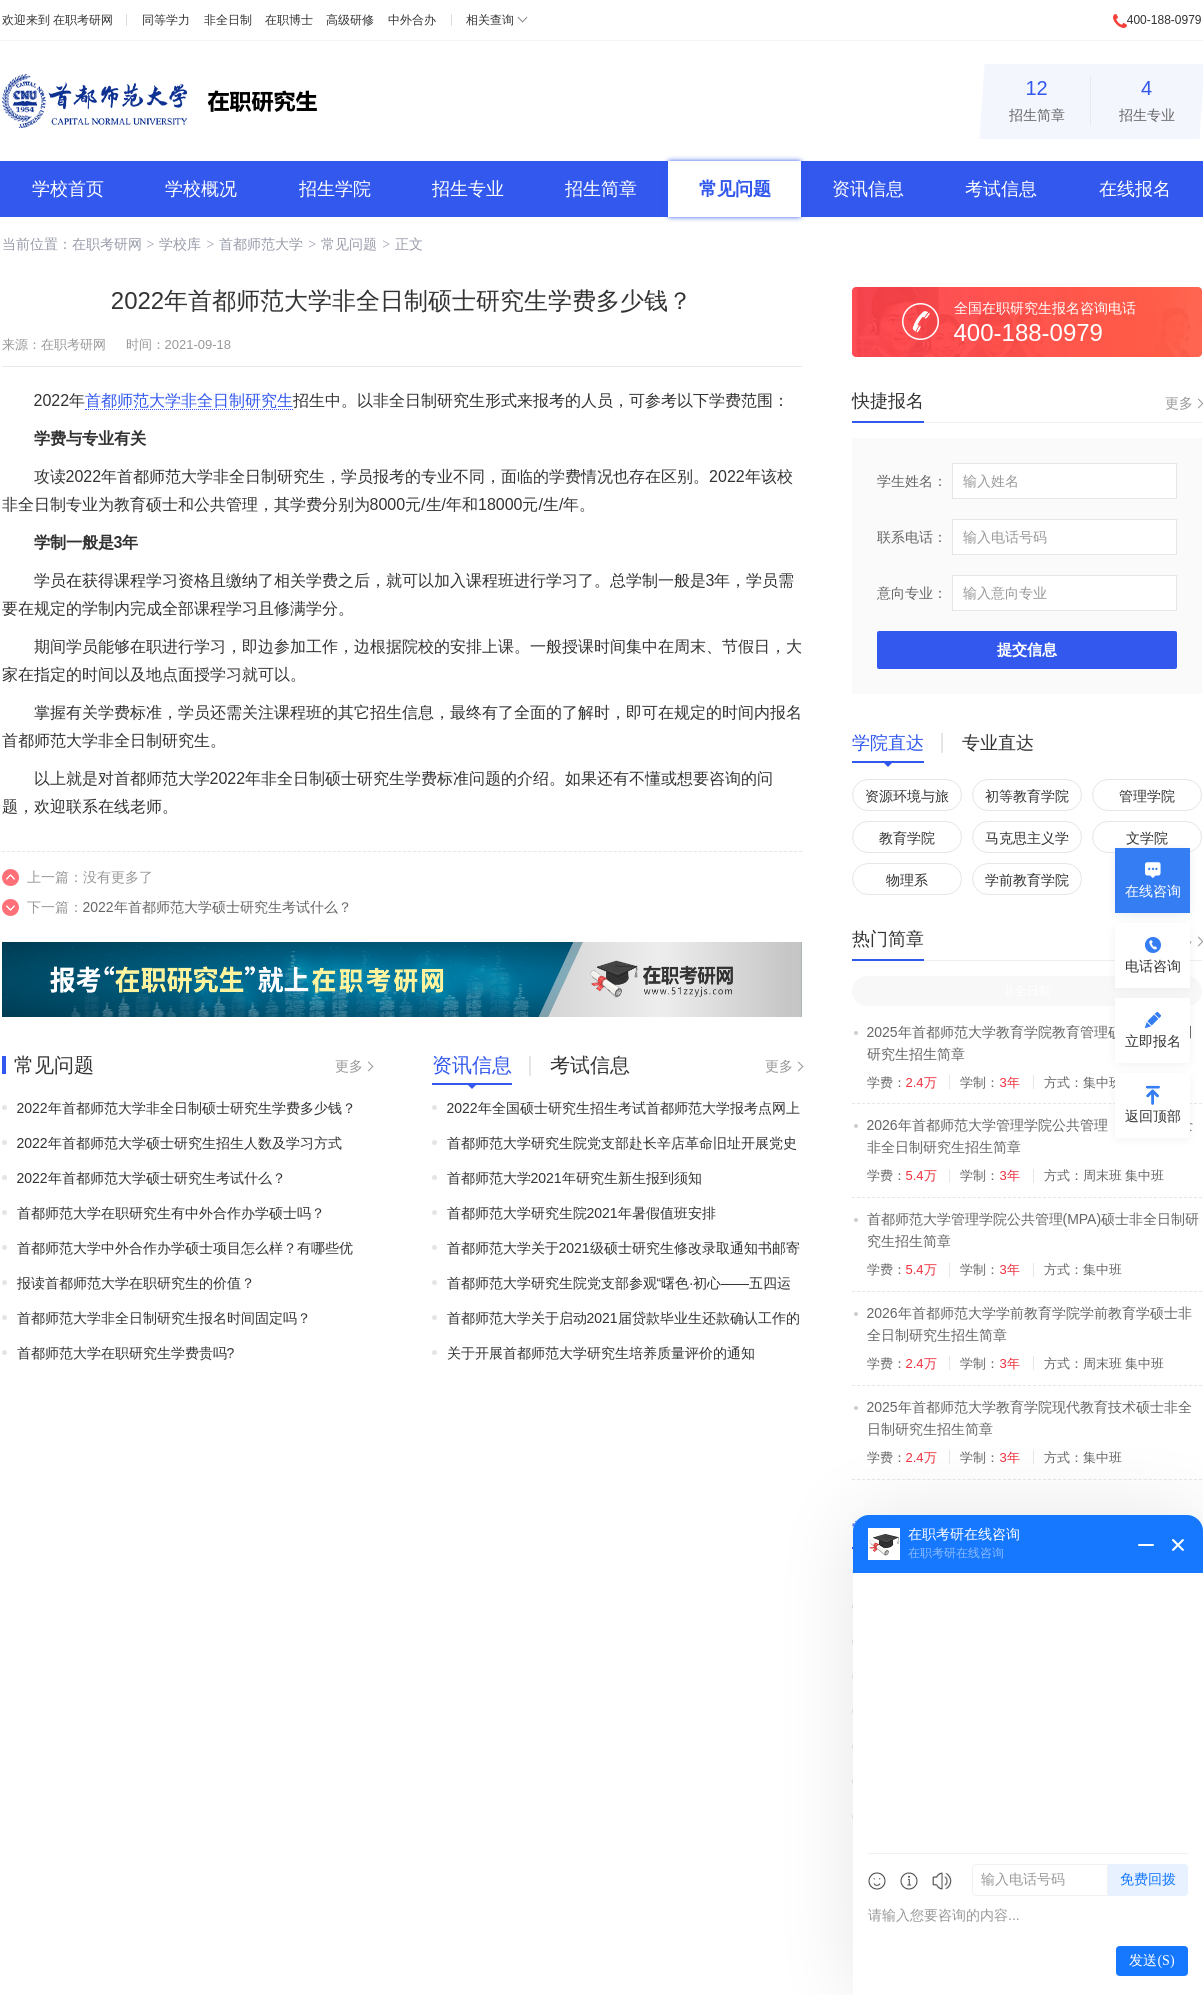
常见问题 (735, 189)
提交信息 (1027, 649)
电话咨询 (1153, 966)
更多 (349, 1066)
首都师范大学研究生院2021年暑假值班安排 (581, 1213)
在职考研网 (83, 20)
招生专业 (1147, 97)
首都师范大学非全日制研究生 (189, 400)
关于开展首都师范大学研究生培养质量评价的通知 (601, 1353)
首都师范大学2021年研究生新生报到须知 (574, 1178)
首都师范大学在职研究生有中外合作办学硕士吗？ (171, 1213)
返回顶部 (1153, 1116)
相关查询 (490, 20)
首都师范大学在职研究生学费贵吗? (126, 1353)
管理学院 (1147, 796)
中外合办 (412, 20)
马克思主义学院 (1027, 841)
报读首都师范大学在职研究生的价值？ (136, 1283)
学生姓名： (912, 481)
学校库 (180, 244)
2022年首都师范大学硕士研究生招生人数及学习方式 (179, 1143)
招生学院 (335, 189)
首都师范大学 (261, 244)
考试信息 (1001, 189)
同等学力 (166, 20)
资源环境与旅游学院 (907, 799)
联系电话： (912, 537)
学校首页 (68, 189)
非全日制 (228, 20)
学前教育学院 (1027, 880)
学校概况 (201, 189)
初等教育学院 (1027, 796)
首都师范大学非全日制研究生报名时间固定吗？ (164, 1318)
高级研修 (350, 20)
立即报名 (1153, 1041)
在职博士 (289, 20)
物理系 (907, 880)
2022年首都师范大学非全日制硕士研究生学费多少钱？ (186, 1108)
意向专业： (912, 593)
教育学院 (907, 838)
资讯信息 (868, 189)
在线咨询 (1153, 891)
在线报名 (1135, 189)
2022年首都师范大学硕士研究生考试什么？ (217, 907)
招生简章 (1037, 97)
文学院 (1147, 838)
